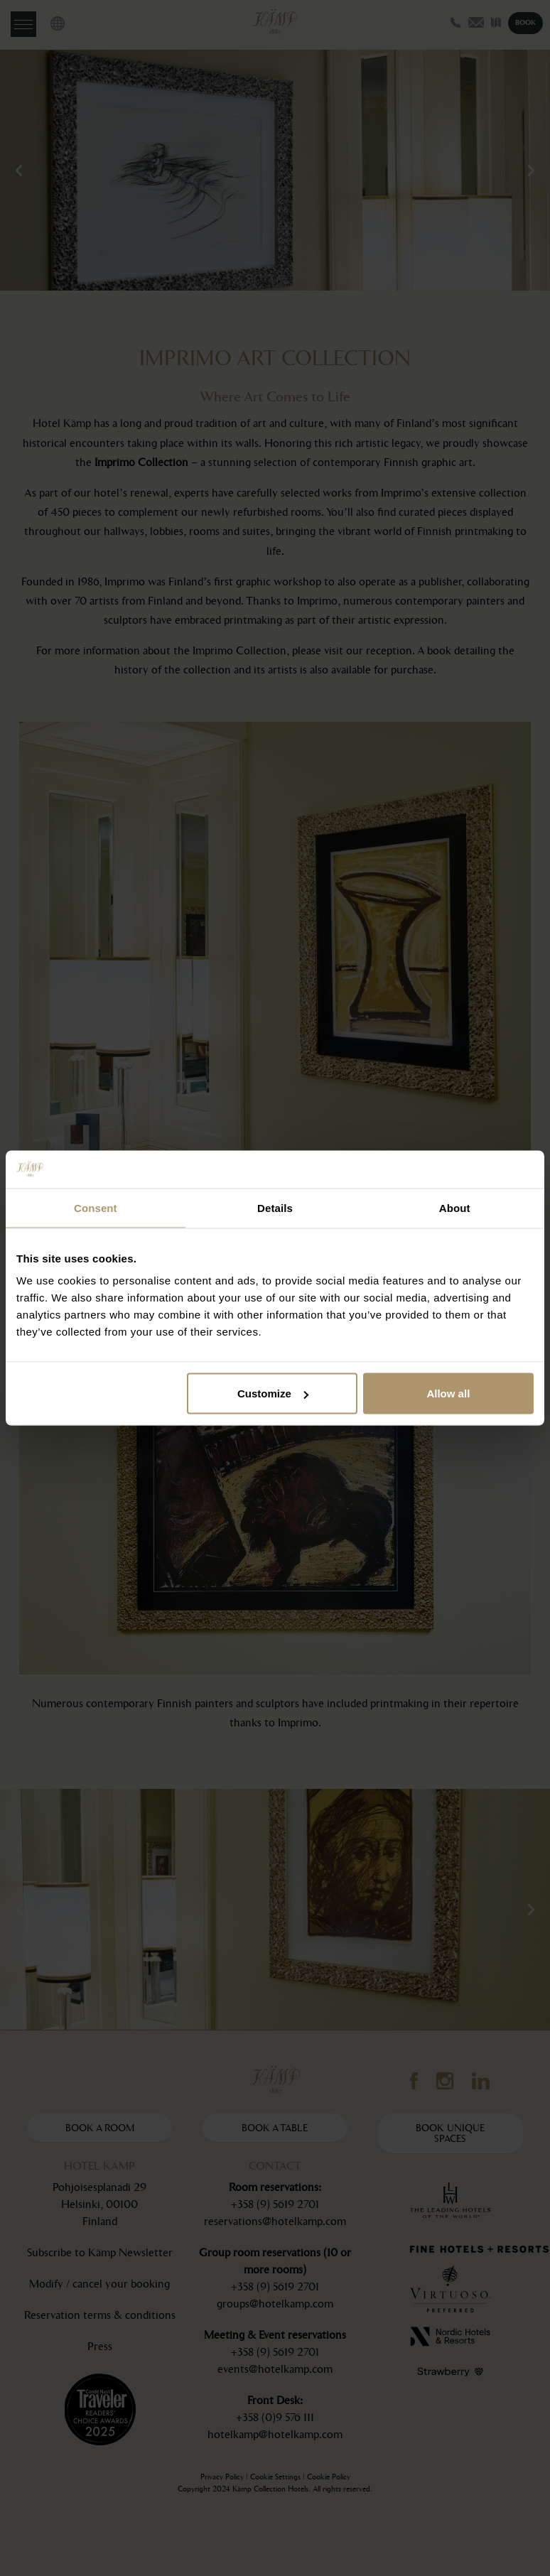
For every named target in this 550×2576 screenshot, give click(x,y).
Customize (272, 1393)
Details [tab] (275, 1207)
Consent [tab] (95, 1207)
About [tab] (454, 1207)
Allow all (448, 1393)
